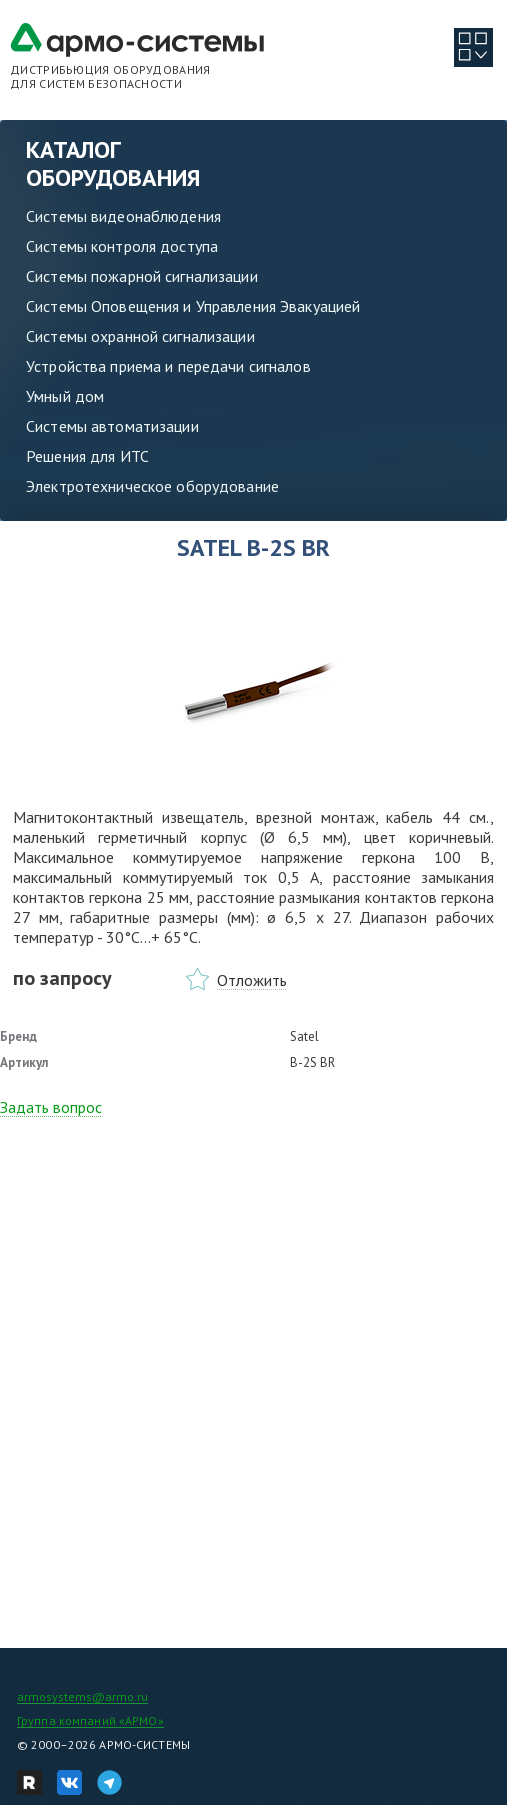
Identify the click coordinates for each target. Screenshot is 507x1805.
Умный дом (65, 396)
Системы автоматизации (112, 426)
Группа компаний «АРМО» (90, 1720)
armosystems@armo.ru (82, 1696)
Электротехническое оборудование (152, 486)
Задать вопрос (51, 1107)
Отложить (252, 980)
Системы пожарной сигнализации (142, 276)
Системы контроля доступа (122, 246)
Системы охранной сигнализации (140, 336)
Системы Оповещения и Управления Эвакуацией (193, 306)
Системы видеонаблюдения (123, 216)
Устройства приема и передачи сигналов (168, 366)
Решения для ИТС (87, 456)
